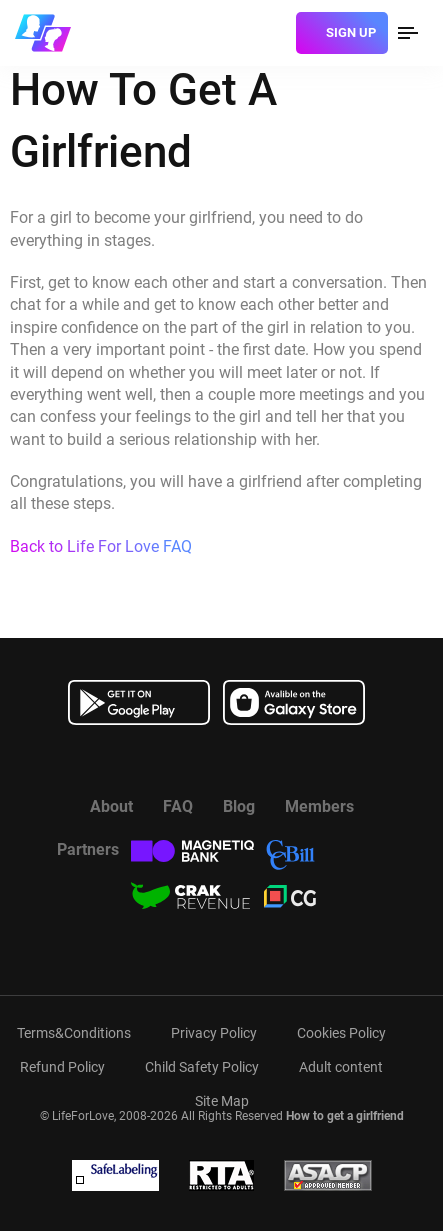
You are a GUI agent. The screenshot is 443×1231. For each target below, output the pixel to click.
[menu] (408, 33)
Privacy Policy (214, 1033)
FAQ (178, 806)
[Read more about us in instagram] (272, 760)
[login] (273, 33)
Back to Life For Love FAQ (101, 546)
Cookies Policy (341, 1033)
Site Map (222, 1101)
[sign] (342, 33)
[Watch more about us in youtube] (222, 760)
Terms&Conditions (74, 1033)
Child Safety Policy (202, 1067)
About (111, 806)
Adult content (341, 1067)
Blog (239, 806)
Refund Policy (62, 1067)
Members (319, 806)
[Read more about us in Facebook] (172, 760)
